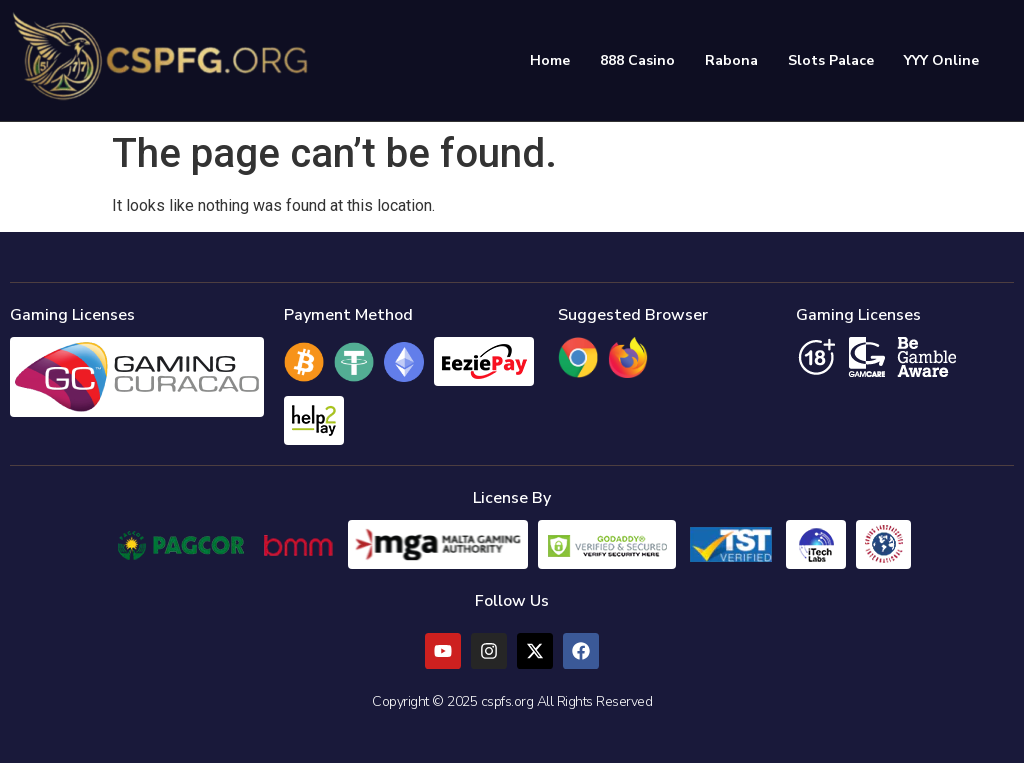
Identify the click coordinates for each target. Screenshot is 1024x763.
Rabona (731, 60)
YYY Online (941, 60)
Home (550, 60)
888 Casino (637, 60)
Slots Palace (831, 60)
